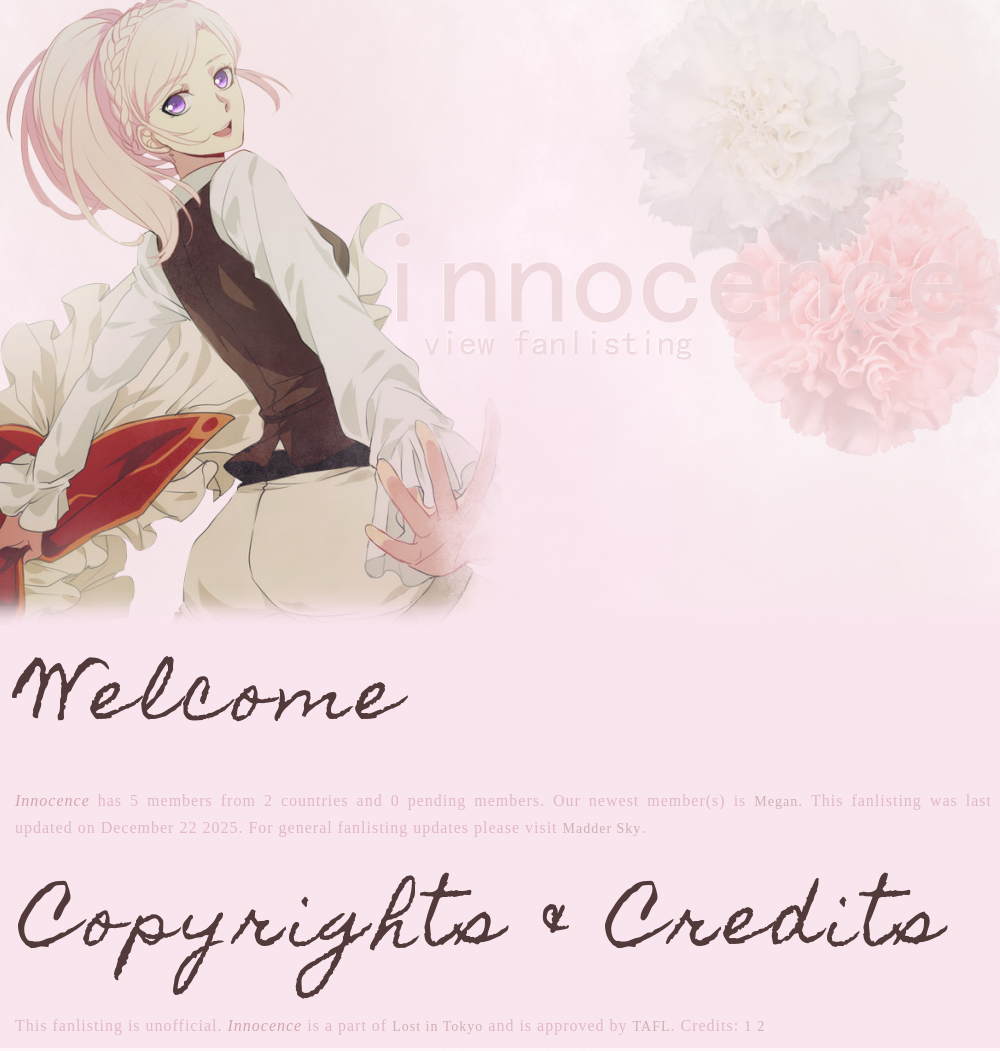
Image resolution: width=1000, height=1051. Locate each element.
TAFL (652, 1026)
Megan (776, 801)
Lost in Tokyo (437, 1026)
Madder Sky (602, 828)
